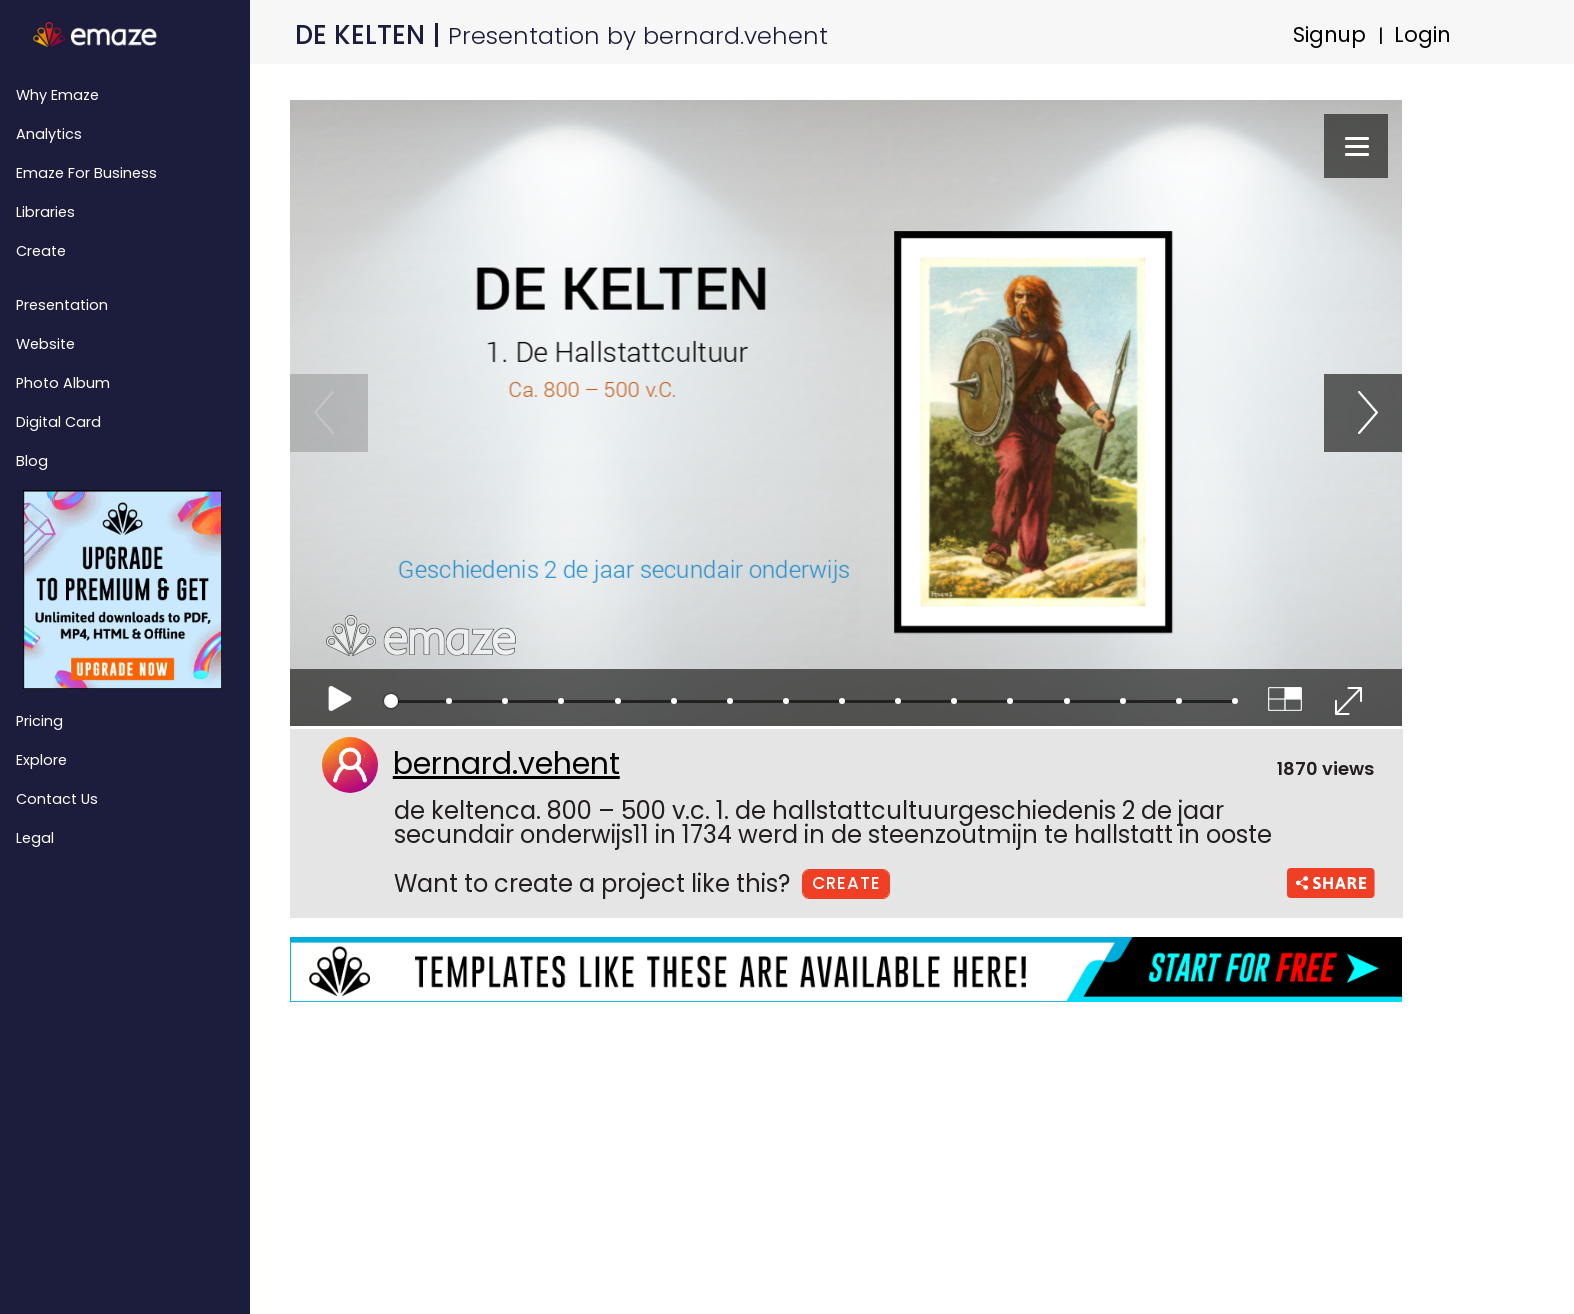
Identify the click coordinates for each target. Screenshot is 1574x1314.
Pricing (39, 721)
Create (41, 251)
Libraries (45, 212)
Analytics (49, 134)
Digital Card (58, 422)
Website (45, 344)
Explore (41, 760)
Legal (35, 838)
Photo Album (63, 383)
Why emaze (57, 95)
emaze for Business (86, 173)
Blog (32, 461)
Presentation (62, 305)
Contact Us (57, 799)
